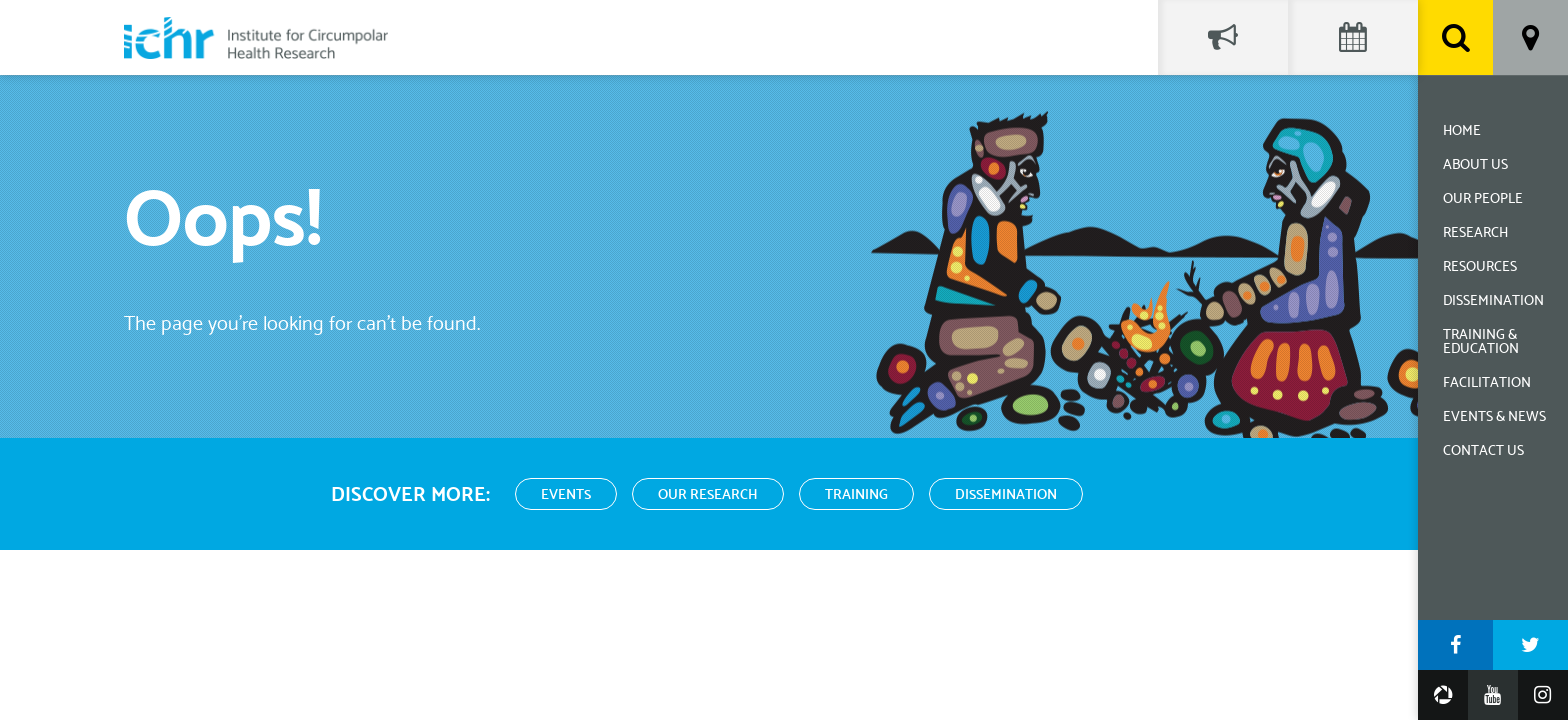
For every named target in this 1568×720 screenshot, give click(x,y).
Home (1462, 131)
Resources (1480, 267)
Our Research (708, 495)
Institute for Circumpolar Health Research (256, 37)
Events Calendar (1353, 37)
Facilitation (1487, 383)
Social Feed (1223, 37)
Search (1455, 37)
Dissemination (1493, 301)
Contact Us (1483, 451)
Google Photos (1443, 695)
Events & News (1494, 417)
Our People (1483, 199)
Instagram (1543, 695)
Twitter (1530, 645)
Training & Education (1481, 342)
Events (566, 495)
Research (1475, 233)
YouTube (1493, 695)
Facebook (1455, 645)
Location (1530, 37)
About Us (1475, 165)
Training (856, 495)
